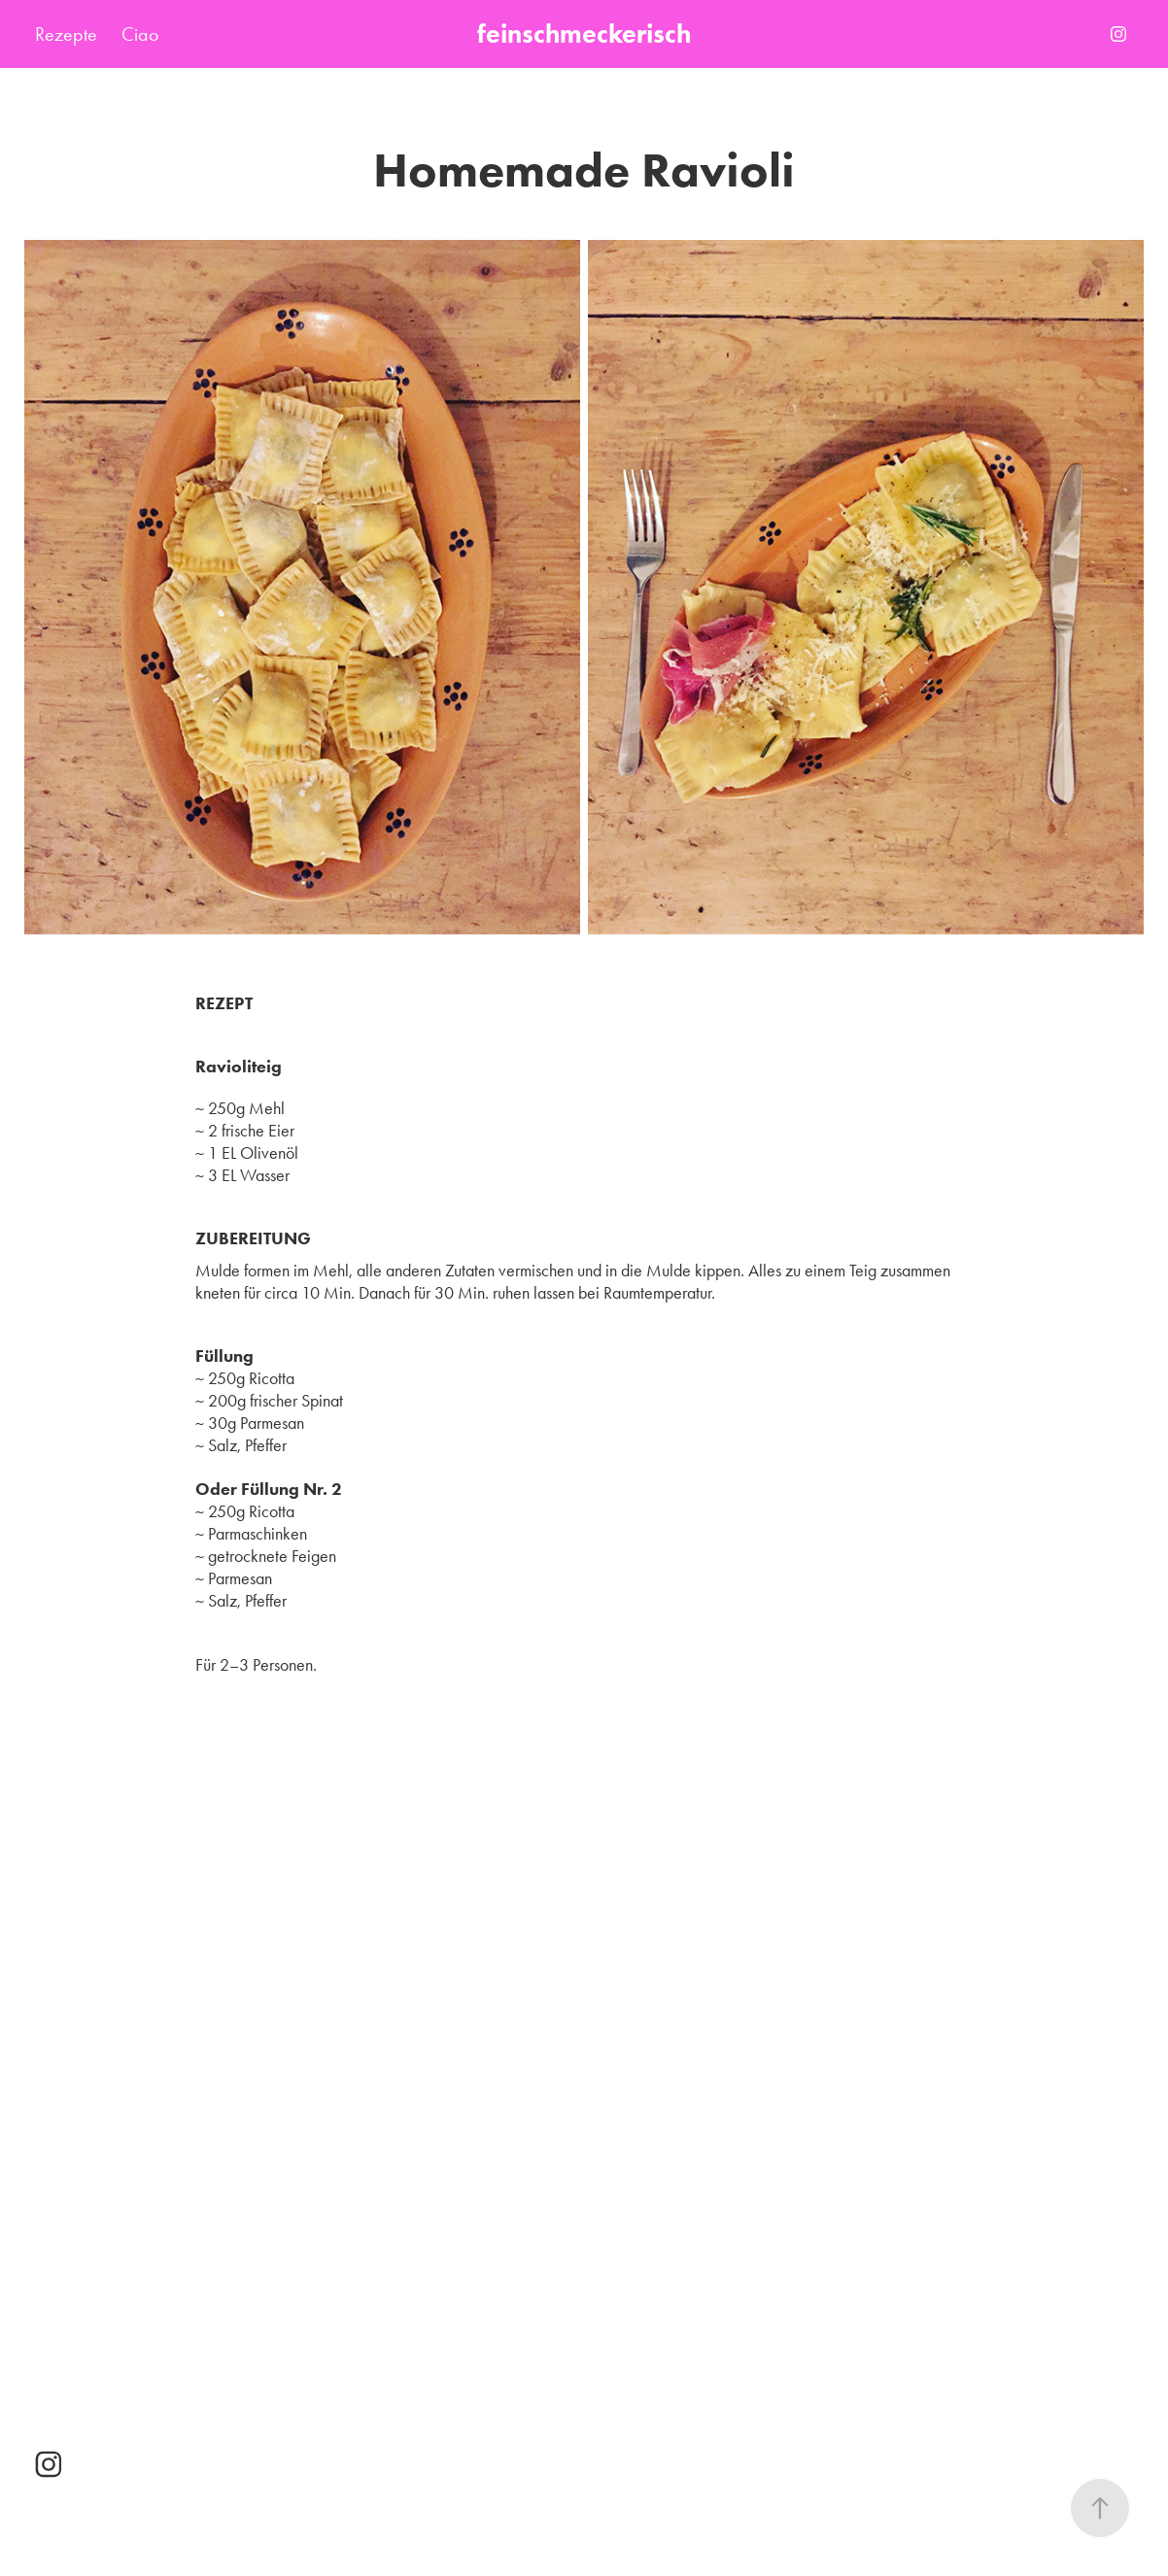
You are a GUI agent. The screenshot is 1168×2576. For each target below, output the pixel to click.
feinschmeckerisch (584, 33)
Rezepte (66, 34)
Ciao (139, 34)
